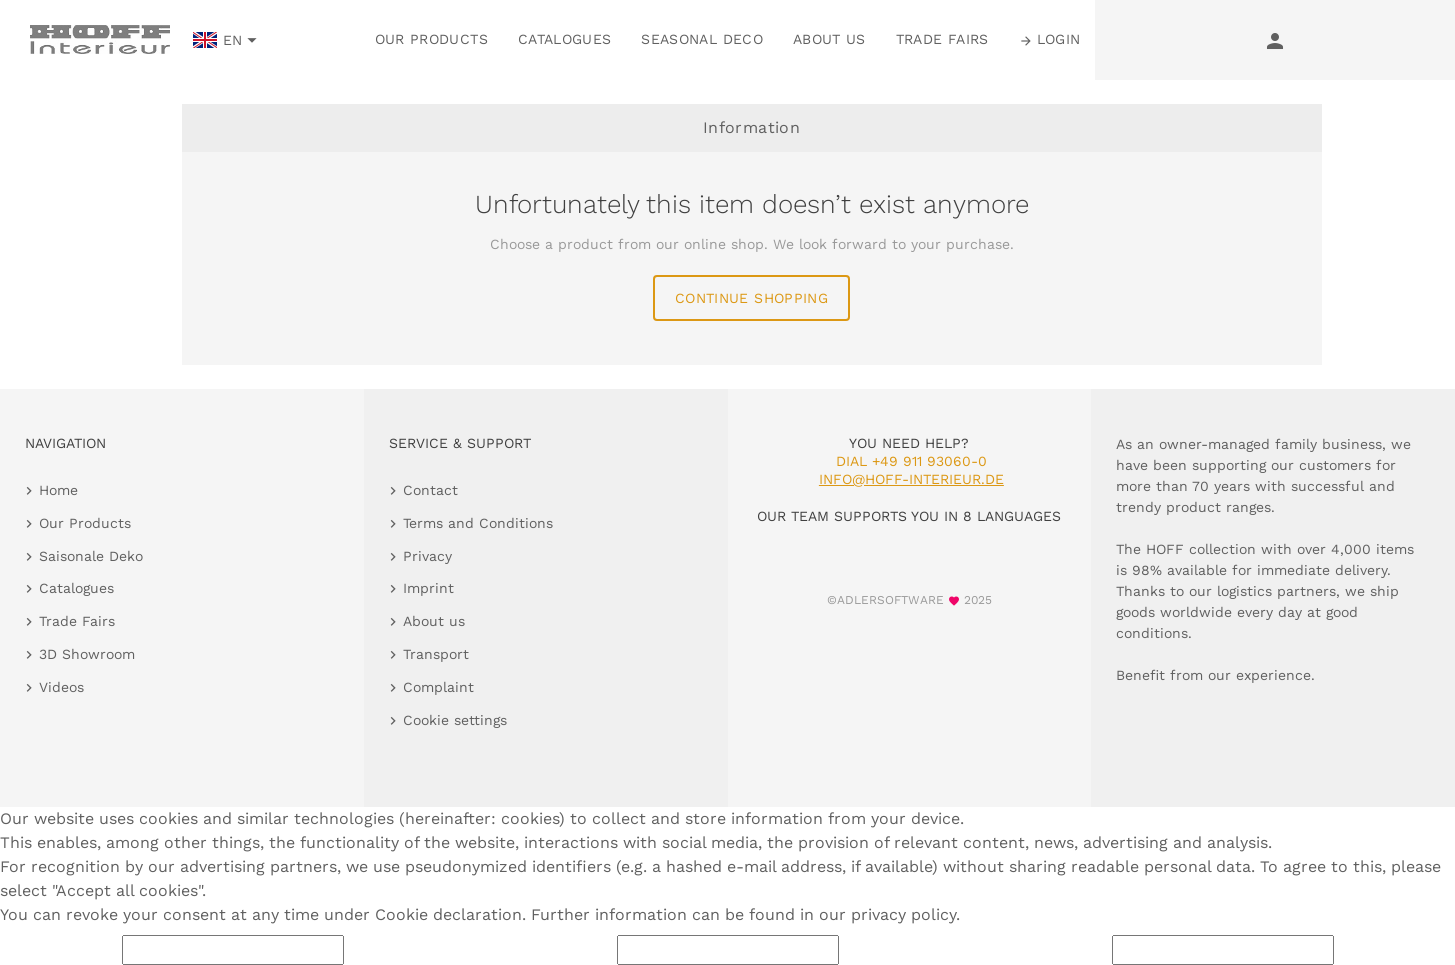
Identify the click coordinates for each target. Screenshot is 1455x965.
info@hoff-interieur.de (911, 479)
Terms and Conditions (478, 523)
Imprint (428, 588)
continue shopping (751, 298)
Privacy (427, 556)
